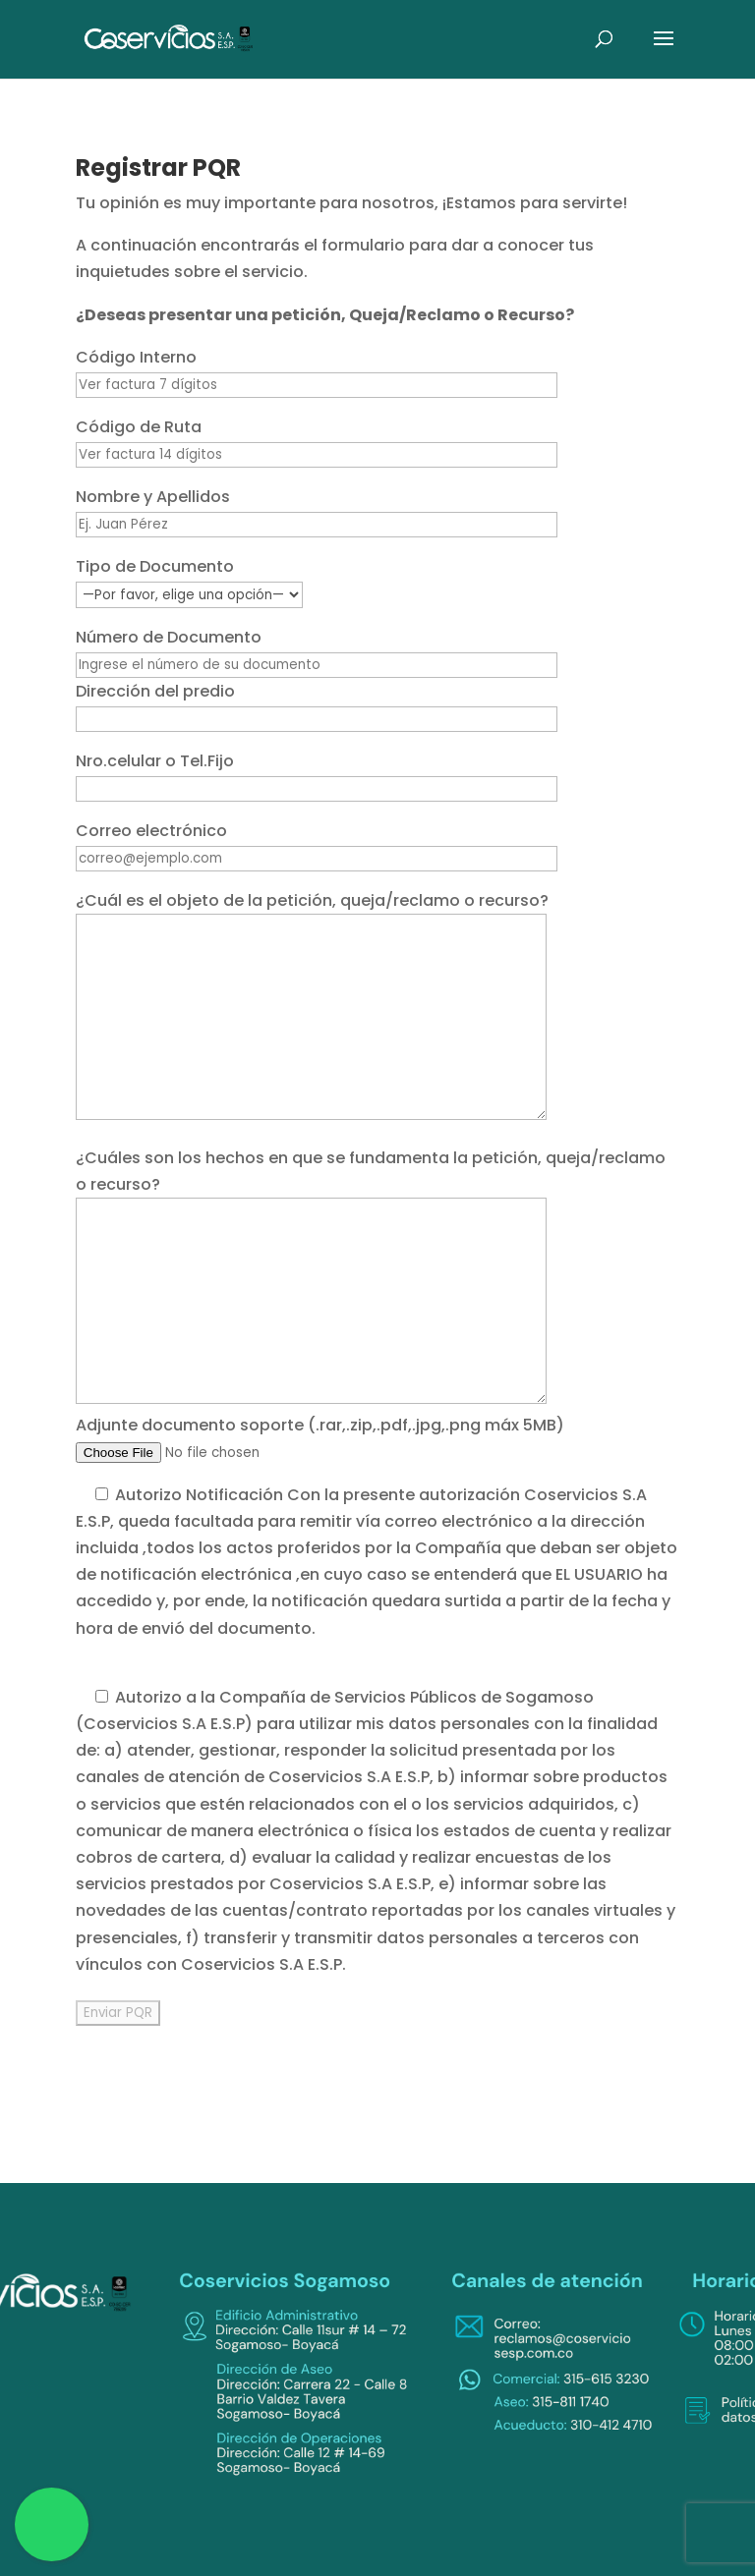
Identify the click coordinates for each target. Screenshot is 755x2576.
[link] (169, 38)
